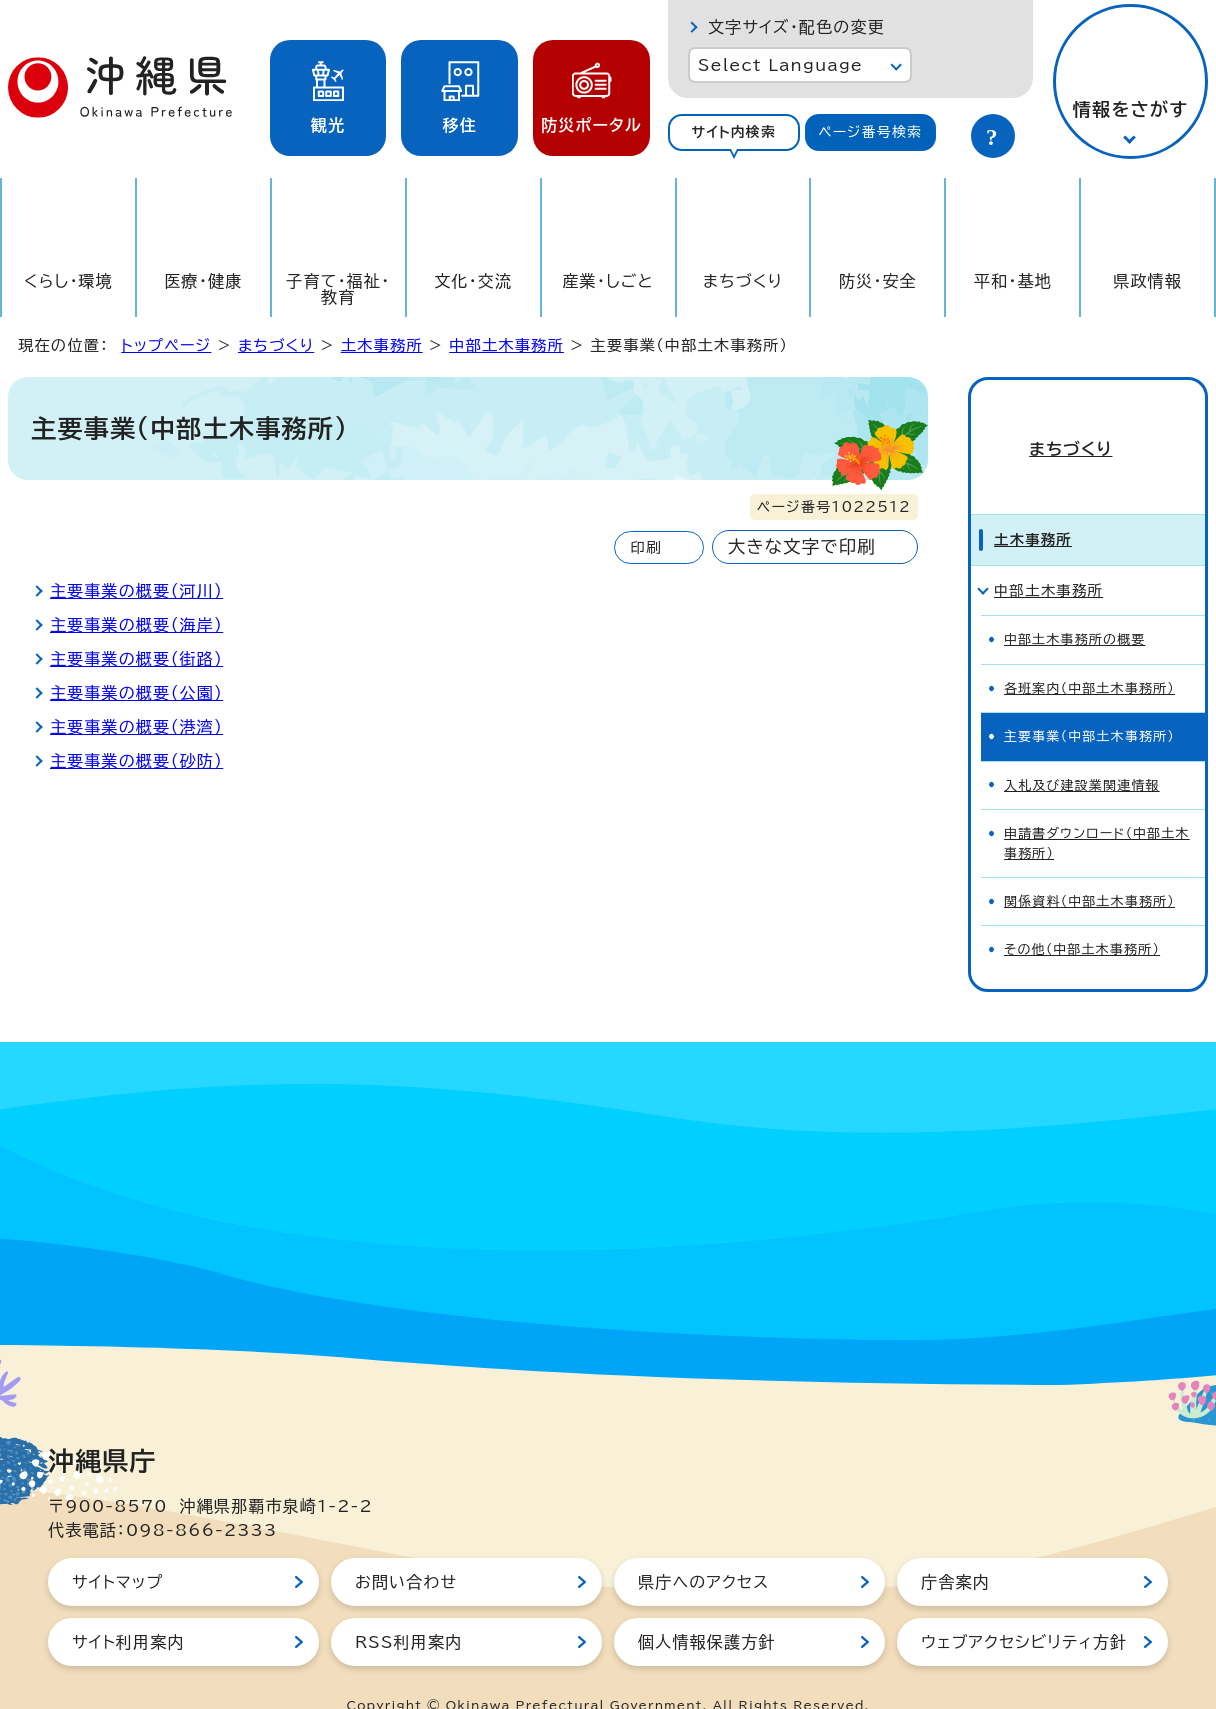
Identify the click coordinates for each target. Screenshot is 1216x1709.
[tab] (734, 132)
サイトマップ (117, 1547)
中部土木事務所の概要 (1075, 604)
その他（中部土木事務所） (1082, 914)
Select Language (780, 65)
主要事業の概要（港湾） (136, 727)
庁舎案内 (955, 1547)
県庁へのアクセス (703, 1547)
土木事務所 (382, 345)
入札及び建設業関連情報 (1082, 750)
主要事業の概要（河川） (136, 591)
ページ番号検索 (870, 132)
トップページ (166, 345)
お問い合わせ (406, 1547)
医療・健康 (203, 281)
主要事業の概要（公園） (136, 693)
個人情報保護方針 (707, 1607)
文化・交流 (473, 281)
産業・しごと (607, 281)
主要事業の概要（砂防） (136, 761)
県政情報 (1147, 281)
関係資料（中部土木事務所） (1089, 866)
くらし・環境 (68, 281)
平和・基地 (1013, 281)
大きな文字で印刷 (802, 546)
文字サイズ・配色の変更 (796, 27)
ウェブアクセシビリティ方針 (1024, 1607)
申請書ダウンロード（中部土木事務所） (1097, 808)
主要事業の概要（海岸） (136, 625)
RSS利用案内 (408, 1607)
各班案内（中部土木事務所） (1089, 653)
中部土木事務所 (506, 345)
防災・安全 (878, 281)
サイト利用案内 (128, 1607)
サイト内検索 (733, 132)
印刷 (645, 547)
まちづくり (743, 281)
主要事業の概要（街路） (136, 659)
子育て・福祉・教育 (338, 289)
